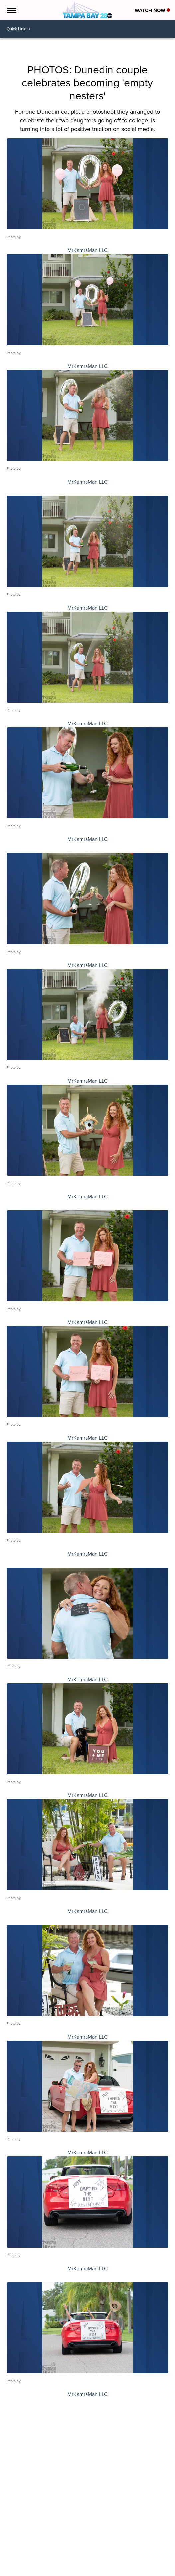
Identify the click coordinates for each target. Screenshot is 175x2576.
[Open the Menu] (11, 10)
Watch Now (152, 10)
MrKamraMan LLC (87, 250)
